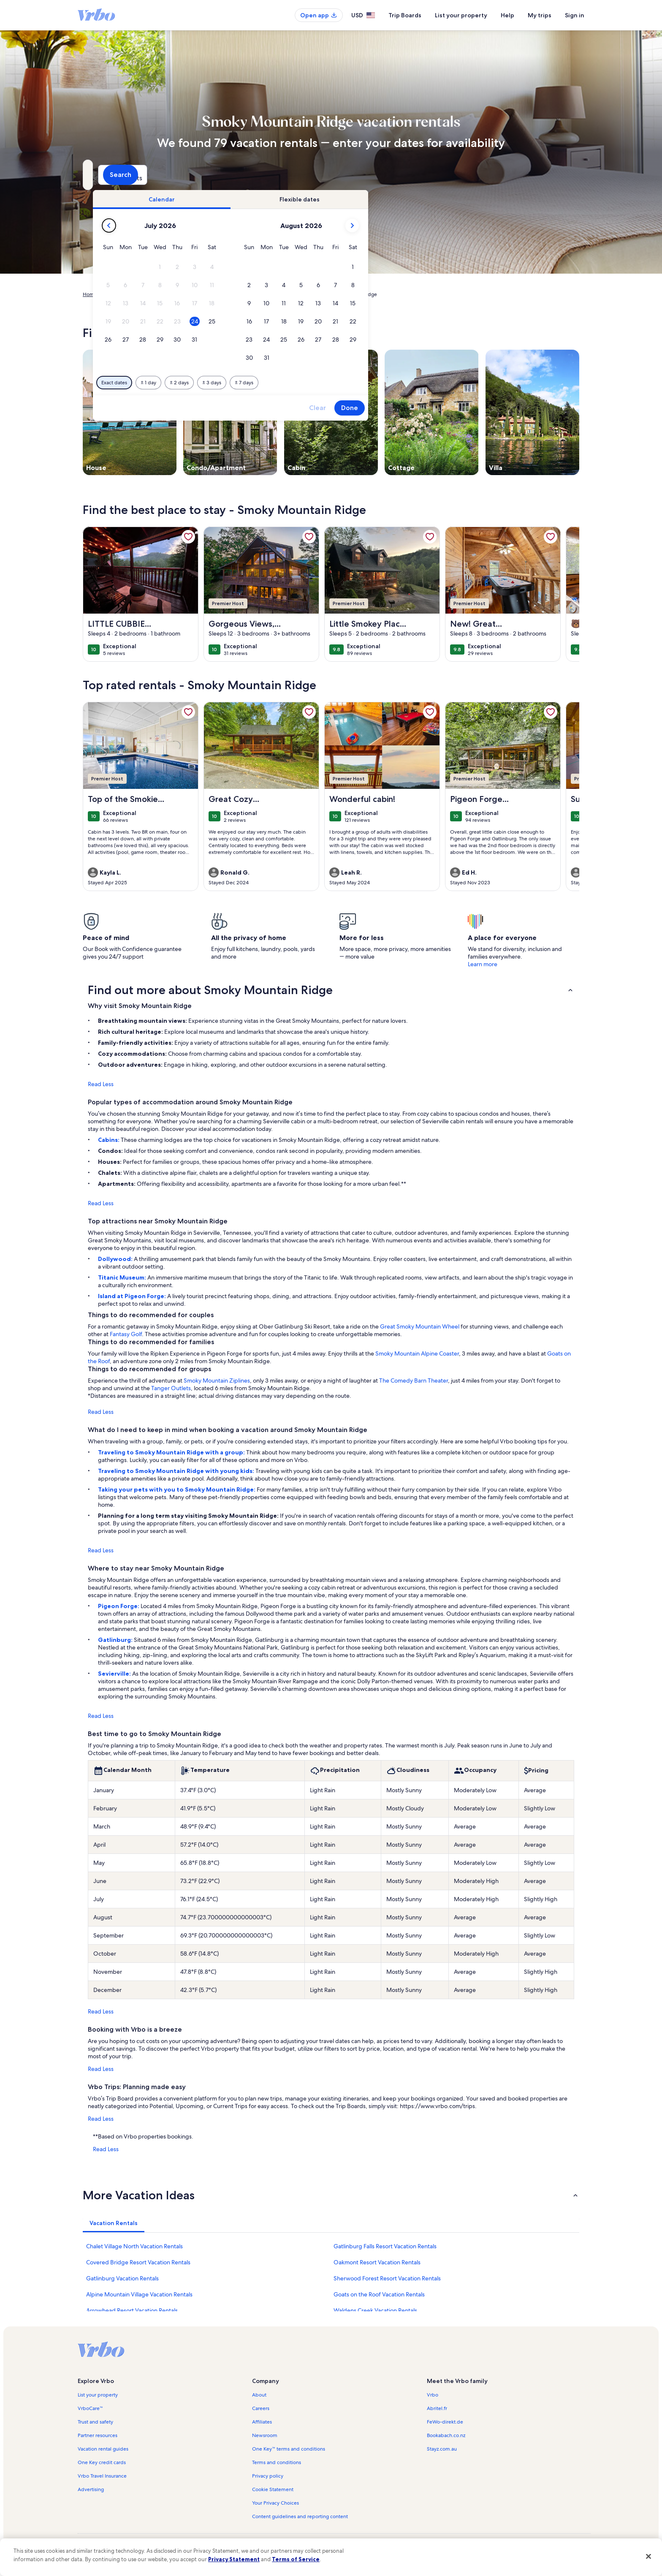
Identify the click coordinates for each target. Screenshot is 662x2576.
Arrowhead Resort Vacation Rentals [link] (132, 2310)
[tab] (307, 199)
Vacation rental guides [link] (103, 2449)
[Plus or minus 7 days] (389, 382)
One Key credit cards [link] (102, 2462)
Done (494, 408)
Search (556, 175)
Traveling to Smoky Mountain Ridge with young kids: (176, 1471)
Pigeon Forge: (119, 1606)
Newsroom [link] (264, 2435)
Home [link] (90, 294)
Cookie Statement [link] (272, 2489)
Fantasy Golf (126, 1334)
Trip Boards (404, 15)
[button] (305, 267)
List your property (461, 15)
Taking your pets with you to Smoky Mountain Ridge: (177, 1489)
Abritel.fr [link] (437, 2408)
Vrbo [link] (432, 2394)
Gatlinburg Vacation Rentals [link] (122, 2278)
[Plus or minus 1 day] (294, 382)
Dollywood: (116, 1259)
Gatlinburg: (116, 1640)
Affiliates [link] (262, 2421)
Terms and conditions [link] (276, 2462)
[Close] (648, 2556)
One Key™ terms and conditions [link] (288, 2449)
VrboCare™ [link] (90, 2408)
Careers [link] (260, 2408)
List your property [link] (98, 2394)
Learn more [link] (482, 964)
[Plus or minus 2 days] (324, 382)
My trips (539, 15)
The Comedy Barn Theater (413, 1380)
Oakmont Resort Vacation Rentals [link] (377, 2262)
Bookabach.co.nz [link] (446, 2435)
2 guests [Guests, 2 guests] (420, 178)
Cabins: (109, 1140)
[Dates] (310, 175)
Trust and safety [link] (95, 2421)
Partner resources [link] (97, 2435)
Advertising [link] (91, 2489)
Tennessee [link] (226, 294)
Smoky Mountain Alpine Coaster (417, 1353)
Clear (462, 408)
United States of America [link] (177, 294)
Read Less (101, 1084)
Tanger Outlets (171, 1388)
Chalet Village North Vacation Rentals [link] (134, 2246)
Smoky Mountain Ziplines (217, 1380)
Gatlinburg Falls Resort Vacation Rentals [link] (385, 2246)
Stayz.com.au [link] (442, 2449)
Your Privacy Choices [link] (275, 2503)
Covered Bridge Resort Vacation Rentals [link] (138, 2262)
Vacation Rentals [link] (123, 294)
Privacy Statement (234, 2559)
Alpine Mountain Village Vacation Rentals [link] (139, 2294)
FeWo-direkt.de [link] (445, 2421)
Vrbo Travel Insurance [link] (102, 2476)
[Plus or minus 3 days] (357, 382)
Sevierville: (115, 1673)
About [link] (259, 2394)
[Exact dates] (259, 382)
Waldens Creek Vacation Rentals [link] (375, 2310)
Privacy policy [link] (267, 2476)
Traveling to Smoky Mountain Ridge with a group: (172, 1452)
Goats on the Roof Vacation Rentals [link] (379, 2294)
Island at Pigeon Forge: (132, 1296)
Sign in (574, 15)
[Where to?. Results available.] (160, 175)
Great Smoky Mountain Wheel (419, 1326)
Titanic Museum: (122, 1277)
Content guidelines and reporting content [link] (300, 2516)
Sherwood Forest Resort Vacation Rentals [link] (387, 2278)
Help (507, 15)
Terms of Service (296, 2559)
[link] (188, 536)
